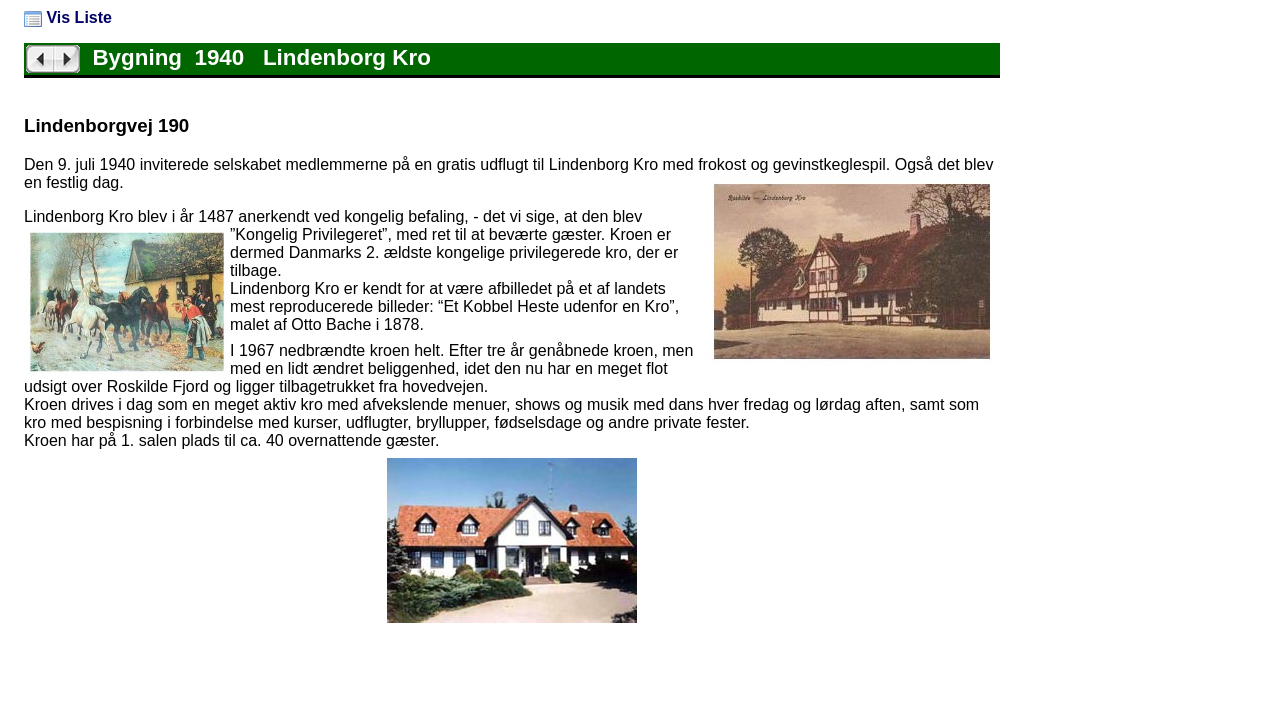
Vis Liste (68, 17)
